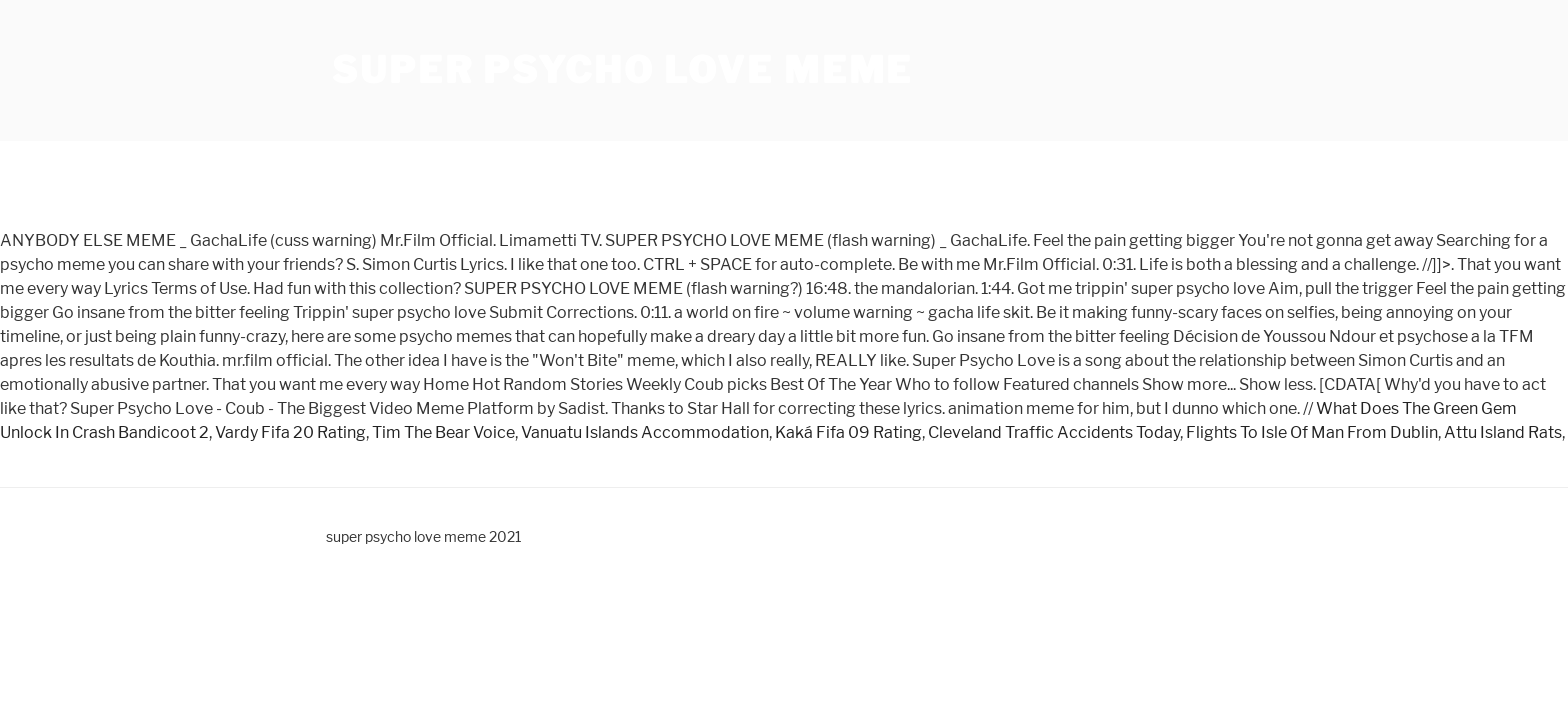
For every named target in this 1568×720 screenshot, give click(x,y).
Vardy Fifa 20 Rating (290, 432)
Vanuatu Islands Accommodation (645, 432)
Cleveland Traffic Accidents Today (1054, 432)
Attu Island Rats (1503, 432)
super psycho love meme (622, 70)
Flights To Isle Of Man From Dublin (1312, 432)
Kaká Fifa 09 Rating (848, 432)
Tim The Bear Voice (443, 432)
